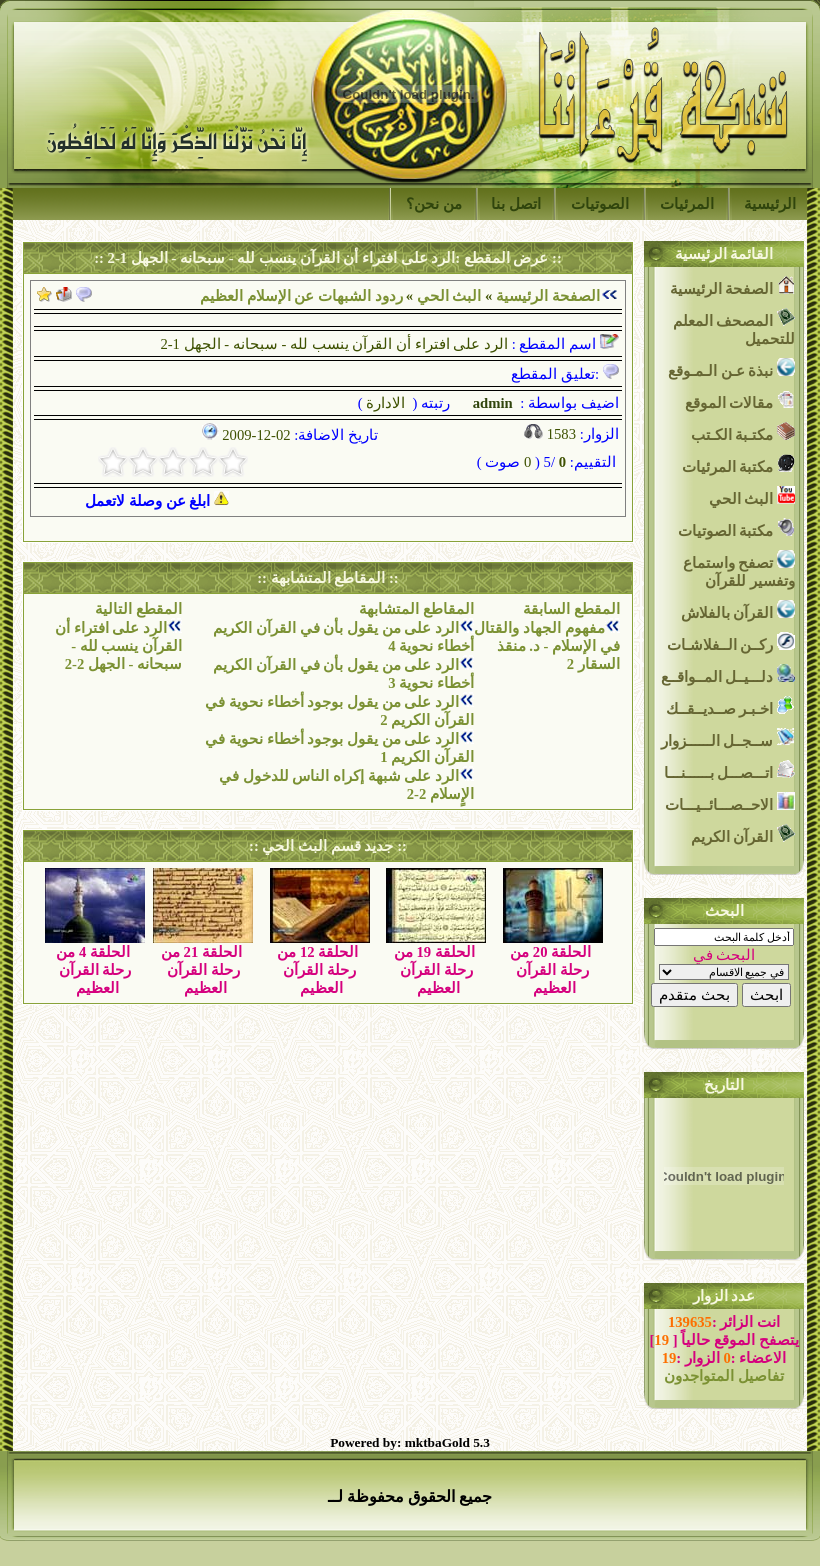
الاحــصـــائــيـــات (730, 802)
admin (491, 403)
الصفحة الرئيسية (548, 296)
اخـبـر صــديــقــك (730, 706)
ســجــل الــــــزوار (728, 738)
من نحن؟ (434, 204)
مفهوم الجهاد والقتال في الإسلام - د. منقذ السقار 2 (546, 646)
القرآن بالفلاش (738, 610)
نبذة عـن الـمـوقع (731, 368)
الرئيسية (770, 204)
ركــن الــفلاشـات (731, 642)
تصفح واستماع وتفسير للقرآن (739, 569)
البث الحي (449, 296)
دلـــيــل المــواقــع (728, 674)
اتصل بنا (516, 204)
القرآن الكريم (743, 834)
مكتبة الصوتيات (736, 528)
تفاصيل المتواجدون (724, 1376)
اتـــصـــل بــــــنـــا (729, 770)
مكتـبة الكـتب (743, 432)
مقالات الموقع (740, 400)
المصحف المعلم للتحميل (734, 327)
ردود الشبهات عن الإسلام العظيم (301, 296)
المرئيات (687, 204)
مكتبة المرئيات (738, 464)
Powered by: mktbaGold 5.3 (410, 1442)
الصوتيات (600, 204)
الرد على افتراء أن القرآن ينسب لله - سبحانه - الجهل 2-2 (118, 646)
